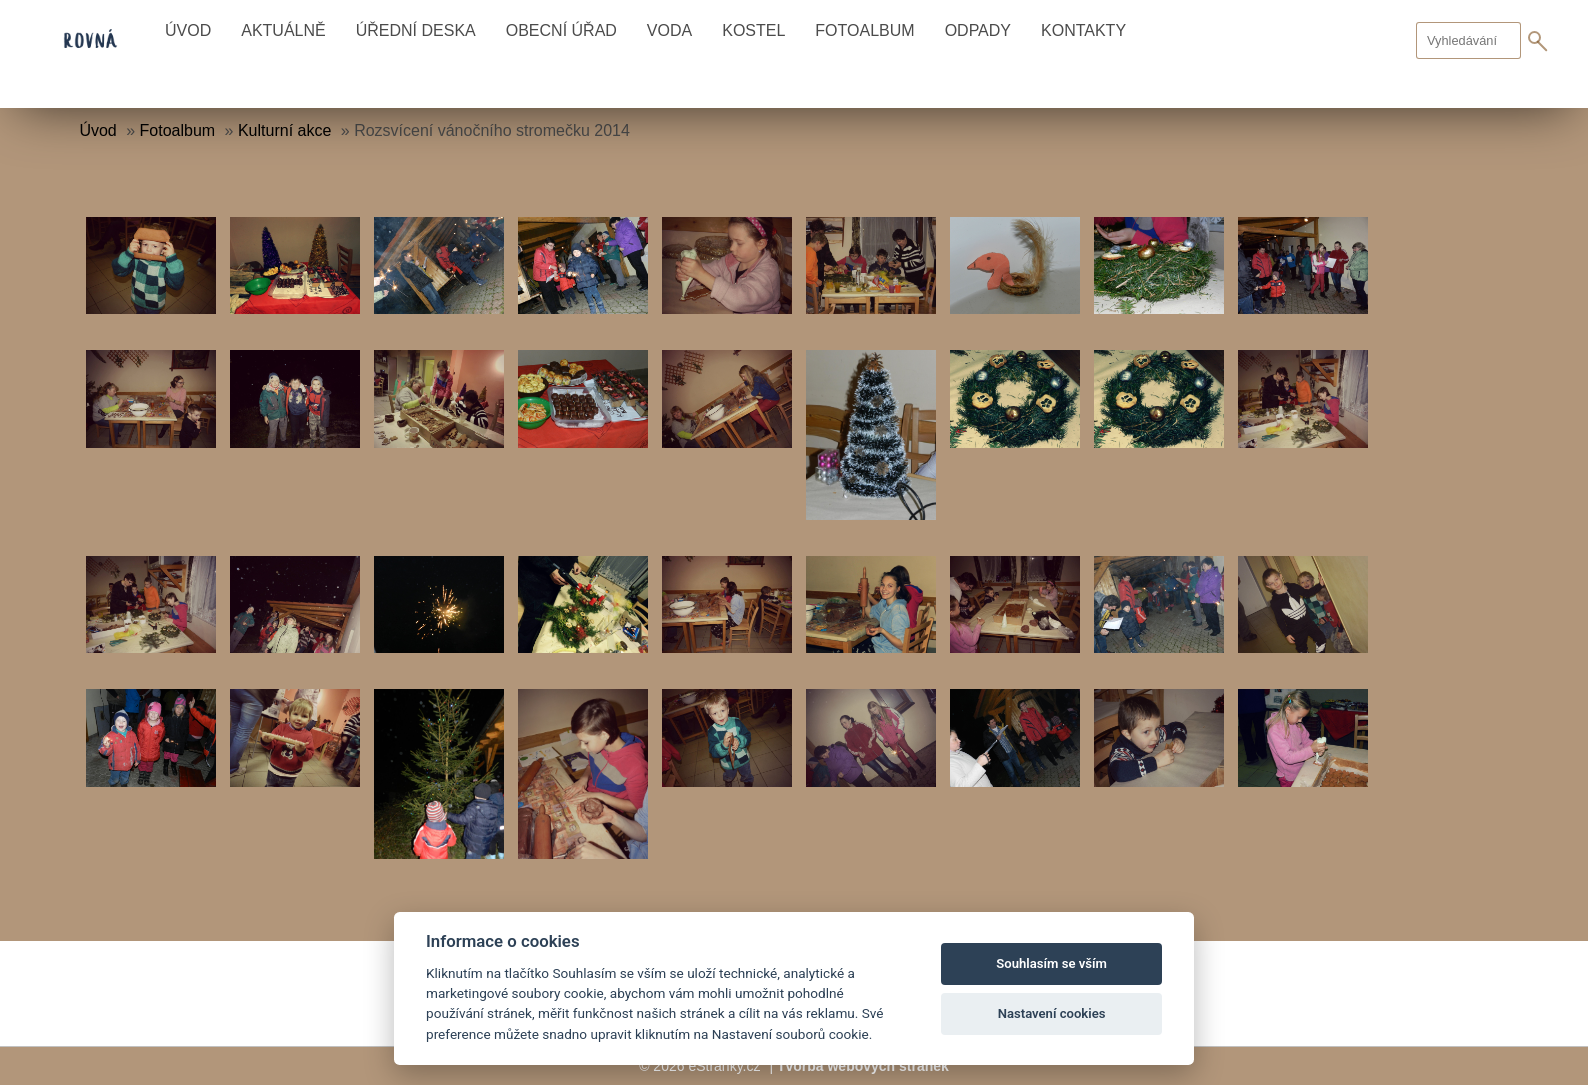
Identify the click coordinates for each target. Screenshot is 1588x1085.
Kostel (753, 30)
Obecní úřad (561, 30)
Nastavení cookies (1052, 1013)
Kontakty (1083, 30)
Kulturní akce (284, 130)
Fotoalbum (864, 30)
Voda (669, 30)
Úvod (188, 30)
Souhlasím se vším (1051, 963)
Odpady (978, 30)
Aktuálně (283, 30)
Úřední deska (416, 30)
